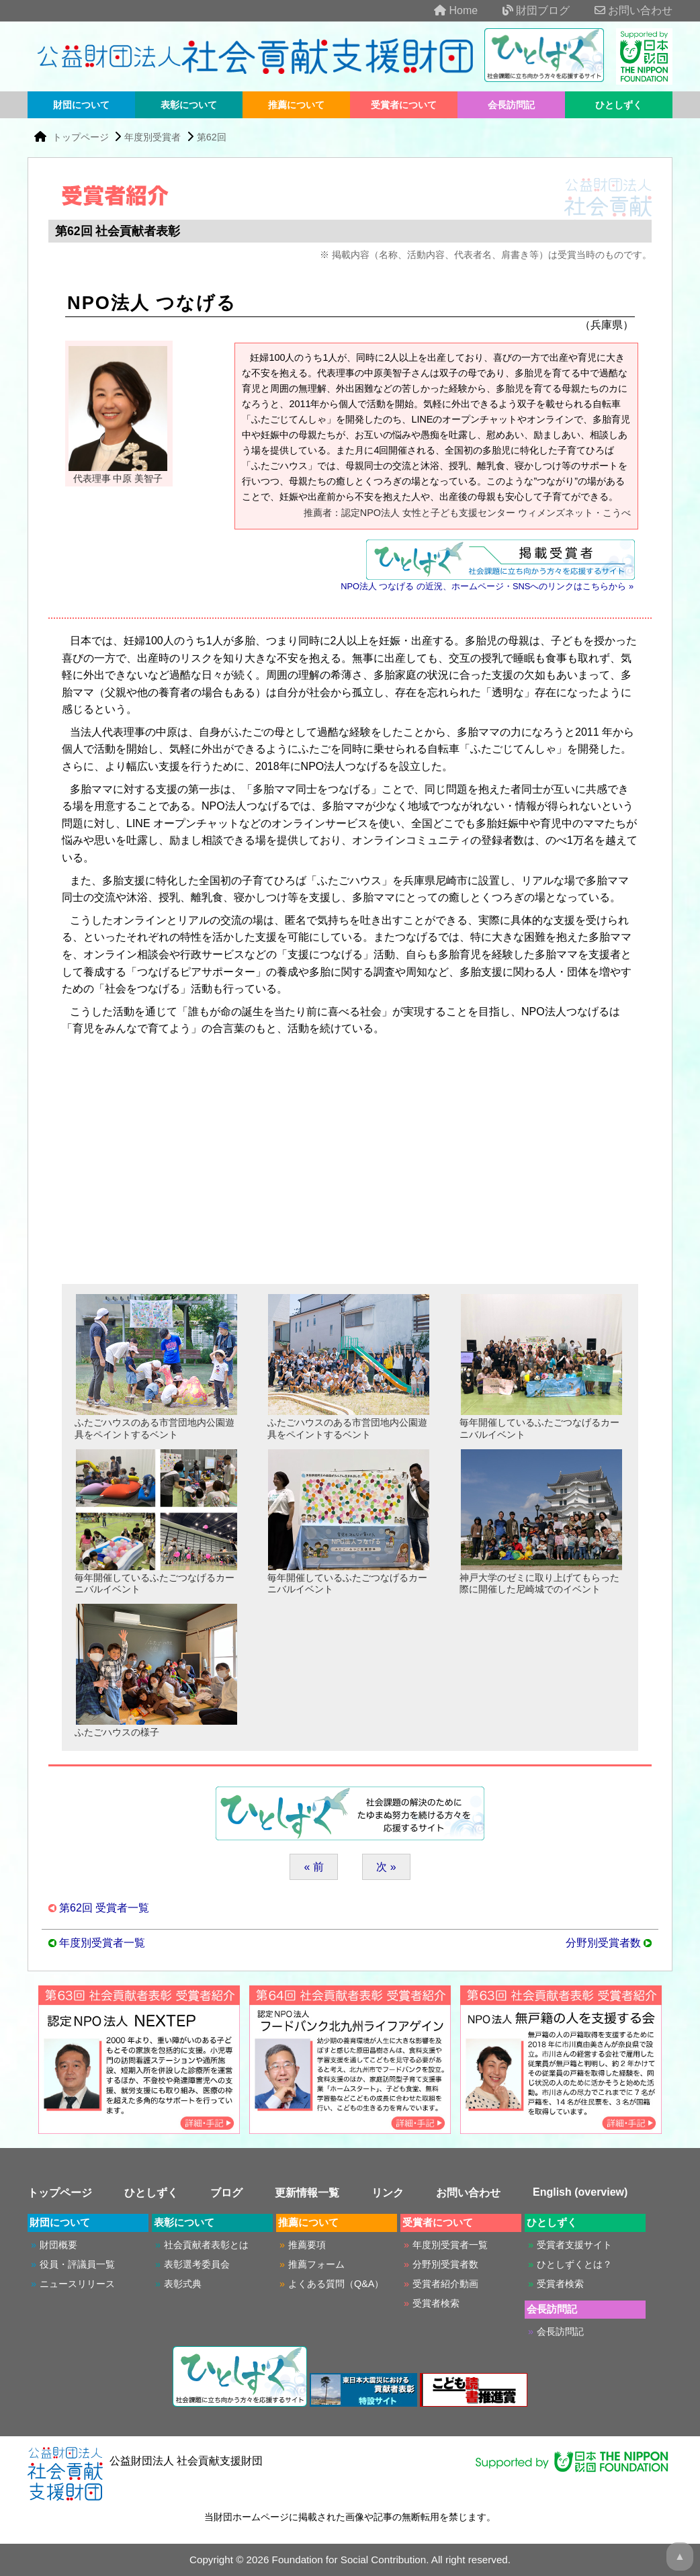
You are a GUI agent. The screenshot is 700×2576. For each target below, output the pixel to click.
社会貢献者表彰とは (206, 2244)
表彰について (189, 104)
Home (445, 10)
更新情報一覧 (307, 2192)
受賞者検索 (436, 2303)
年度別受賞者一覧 (102, 1942)
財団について (81, 104)
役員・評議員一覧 (77, 2264)
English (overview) (580, 2192)
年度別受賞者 (152, 137)
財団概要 (58, 2244)
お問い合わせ (622, 10)
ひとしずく (618, 104)
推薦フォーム (316, 2264)
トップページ (82, 137)
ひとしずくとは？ (574, 2264)
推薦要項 (307, 2244)
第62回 (211, 137)
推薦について (296, 104)
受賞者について (404, 104)
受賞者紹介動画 (445, 2283)
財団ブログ (525, 10)
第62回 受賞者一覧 (104, 1908)
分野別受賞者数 (603, 1942)
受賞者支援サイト (574, 2244)
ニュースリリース (77, 2283)
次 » (386, 1867)
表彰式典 (183, 2283)
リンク (387, 2192)
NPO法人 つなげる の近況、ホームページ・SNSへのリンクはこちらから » (487, 586)
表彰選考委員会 (197, 2264)
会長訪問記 (511, 104)
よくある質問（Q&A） (336, 2283)
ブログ (226, 2192)
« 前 (313, 1867)
